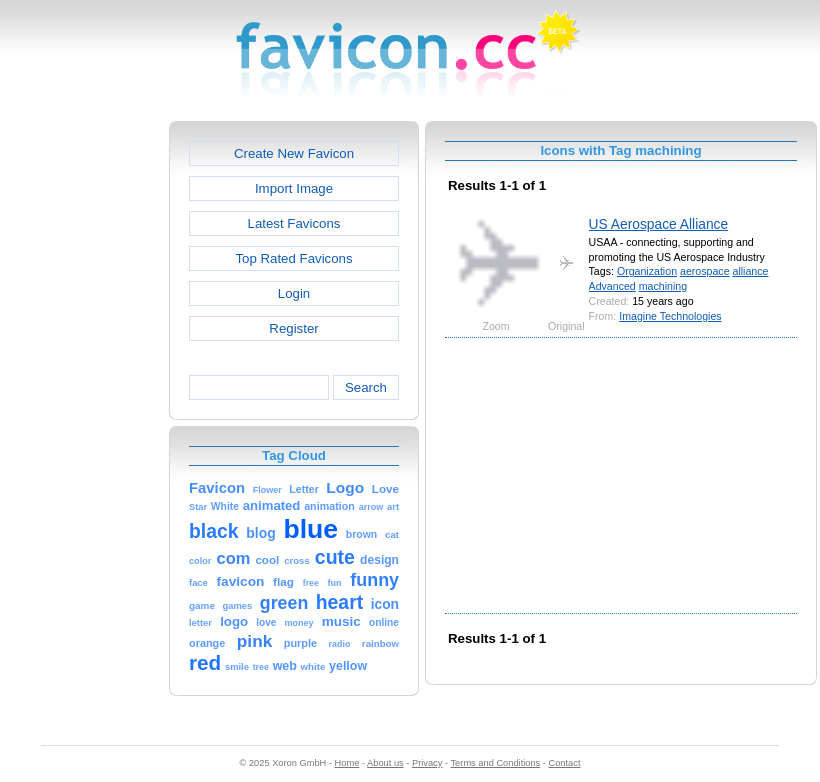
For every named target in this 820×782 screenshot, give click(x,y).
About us (385, 763)
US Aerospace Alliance (659, 224)
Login (294, 293)
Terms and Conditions (495, 763)
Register (293, 328)
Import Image (294, 188)
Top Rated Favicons (293, 258)
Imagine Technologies (670, 316)
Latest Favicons (294, 223)
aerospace (705, 271)
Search (366, 387)
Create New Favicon (294, 153)
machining (663, 286)
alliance (750, 271)
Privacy (427, 763)
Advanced (612, 286)
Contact (565, 763)
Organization (647, 271)
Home (347, 763)
